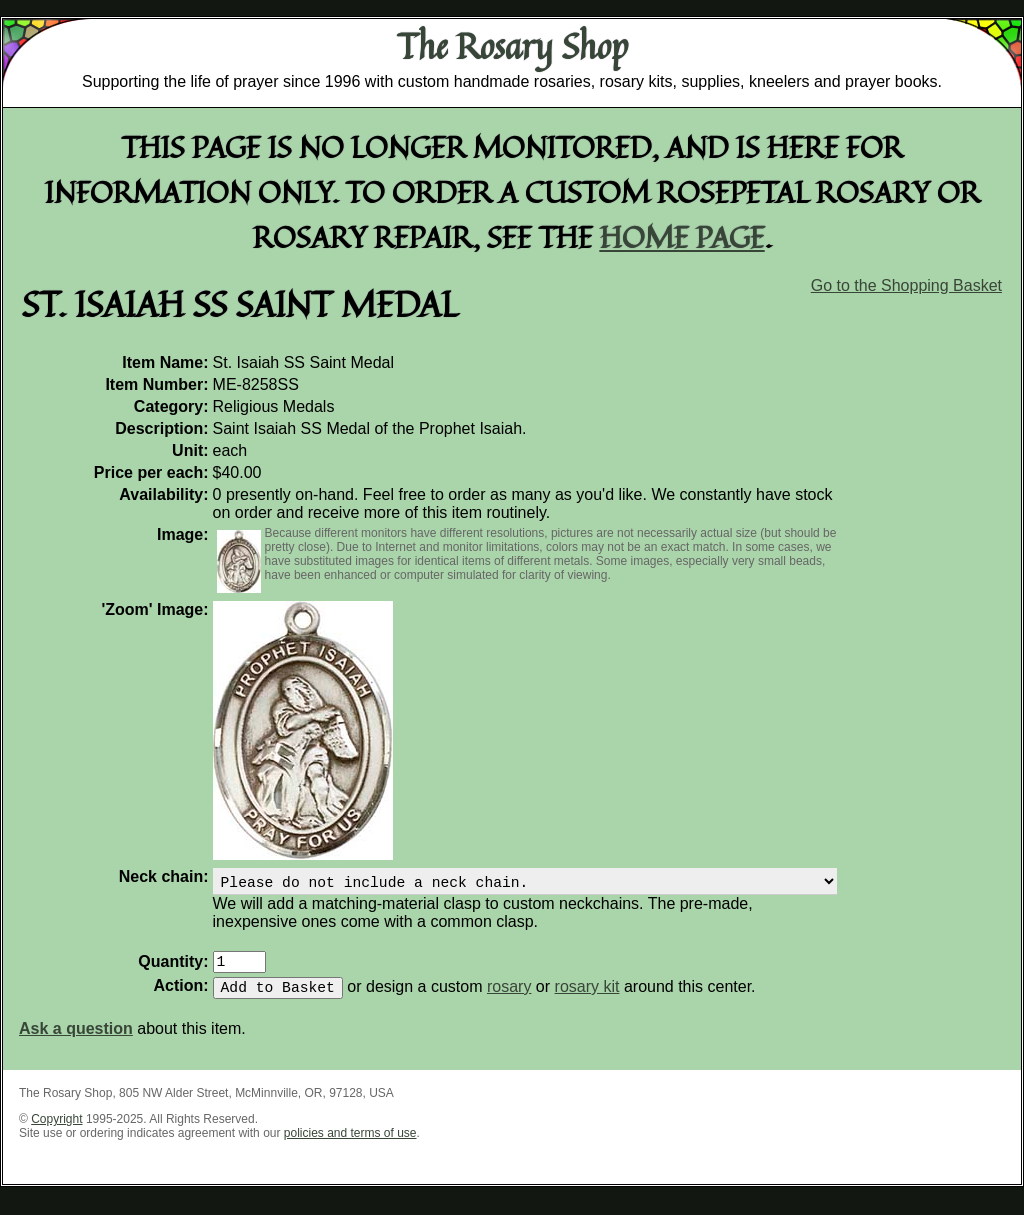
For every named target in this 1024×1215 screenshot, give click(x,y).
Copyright (56, 1131)
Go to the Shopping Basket (906, 285)
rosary (509, 998)
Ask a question (76, 1040)
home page (682, 236)
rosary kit (587, 998)
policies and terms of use (350, 1145)
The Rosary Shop (512, 46)
